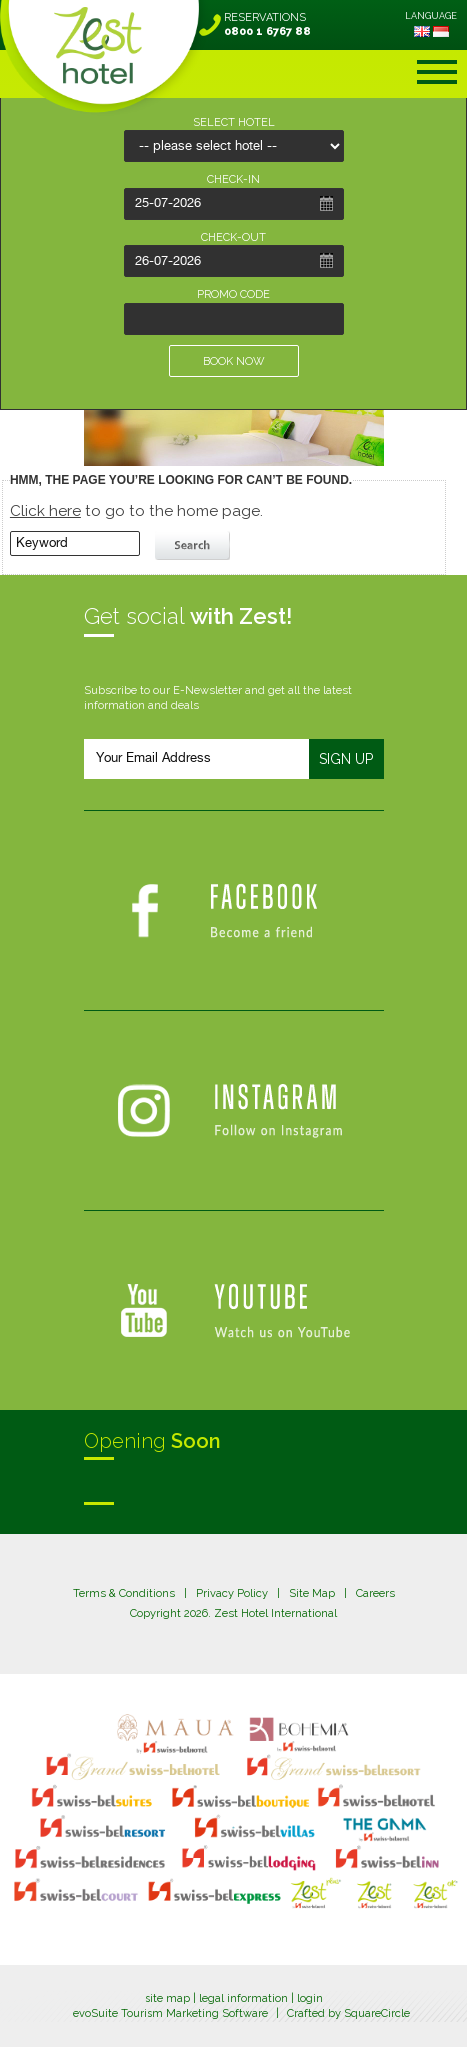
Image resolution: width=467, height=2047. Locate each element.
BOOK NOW (234, 361)
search (195, 546)
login (310, 1998)
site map (167, 1998)
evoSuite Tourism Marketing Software (170, 2013)
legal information (243, 1998)
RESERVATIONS (267, 24)
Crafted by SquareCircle (348, 2013)
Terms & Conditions (124, 1593)
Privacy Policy (232, 1593)
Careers (375, 1593)
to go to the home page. (136, 511)
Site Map (312, 1593)
